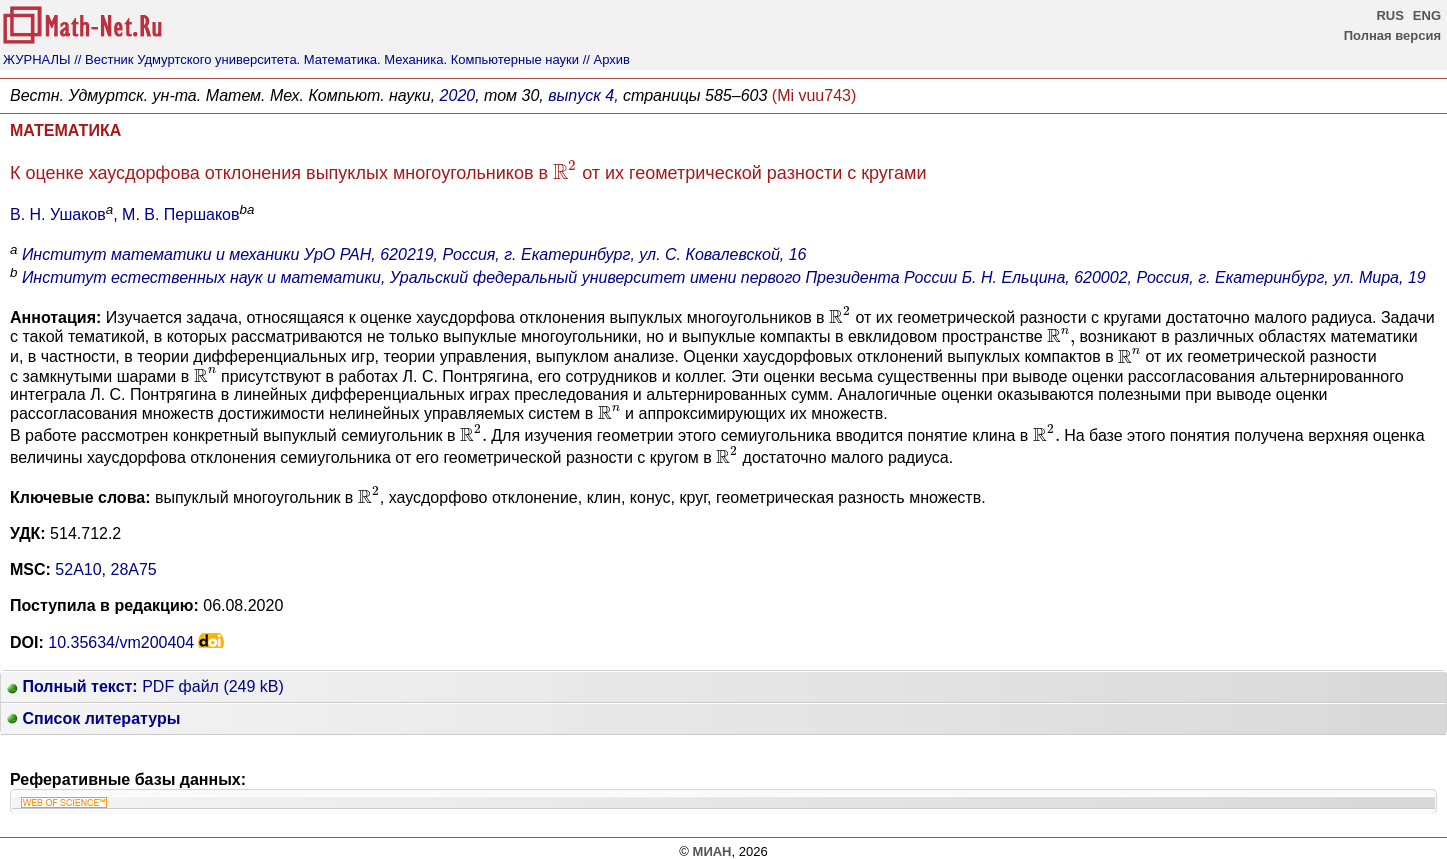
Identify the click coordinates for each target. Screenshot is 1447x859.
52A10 (78, 569)
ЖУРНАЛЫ (37, 59)
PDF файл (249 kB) (145, 686)
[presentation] (565, 169)
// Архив (606, 59)
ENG (1427, 15)
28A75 (134, 569)
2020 (458, 95)
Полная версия (1392, 35)
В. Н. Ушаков (58, 214)
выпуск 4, (583, 95)
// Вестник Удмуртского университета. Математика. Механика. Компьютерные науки (326, 59)
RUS (1389, 15)
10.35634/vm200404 (121, 642)
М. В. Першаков (180, 214)
